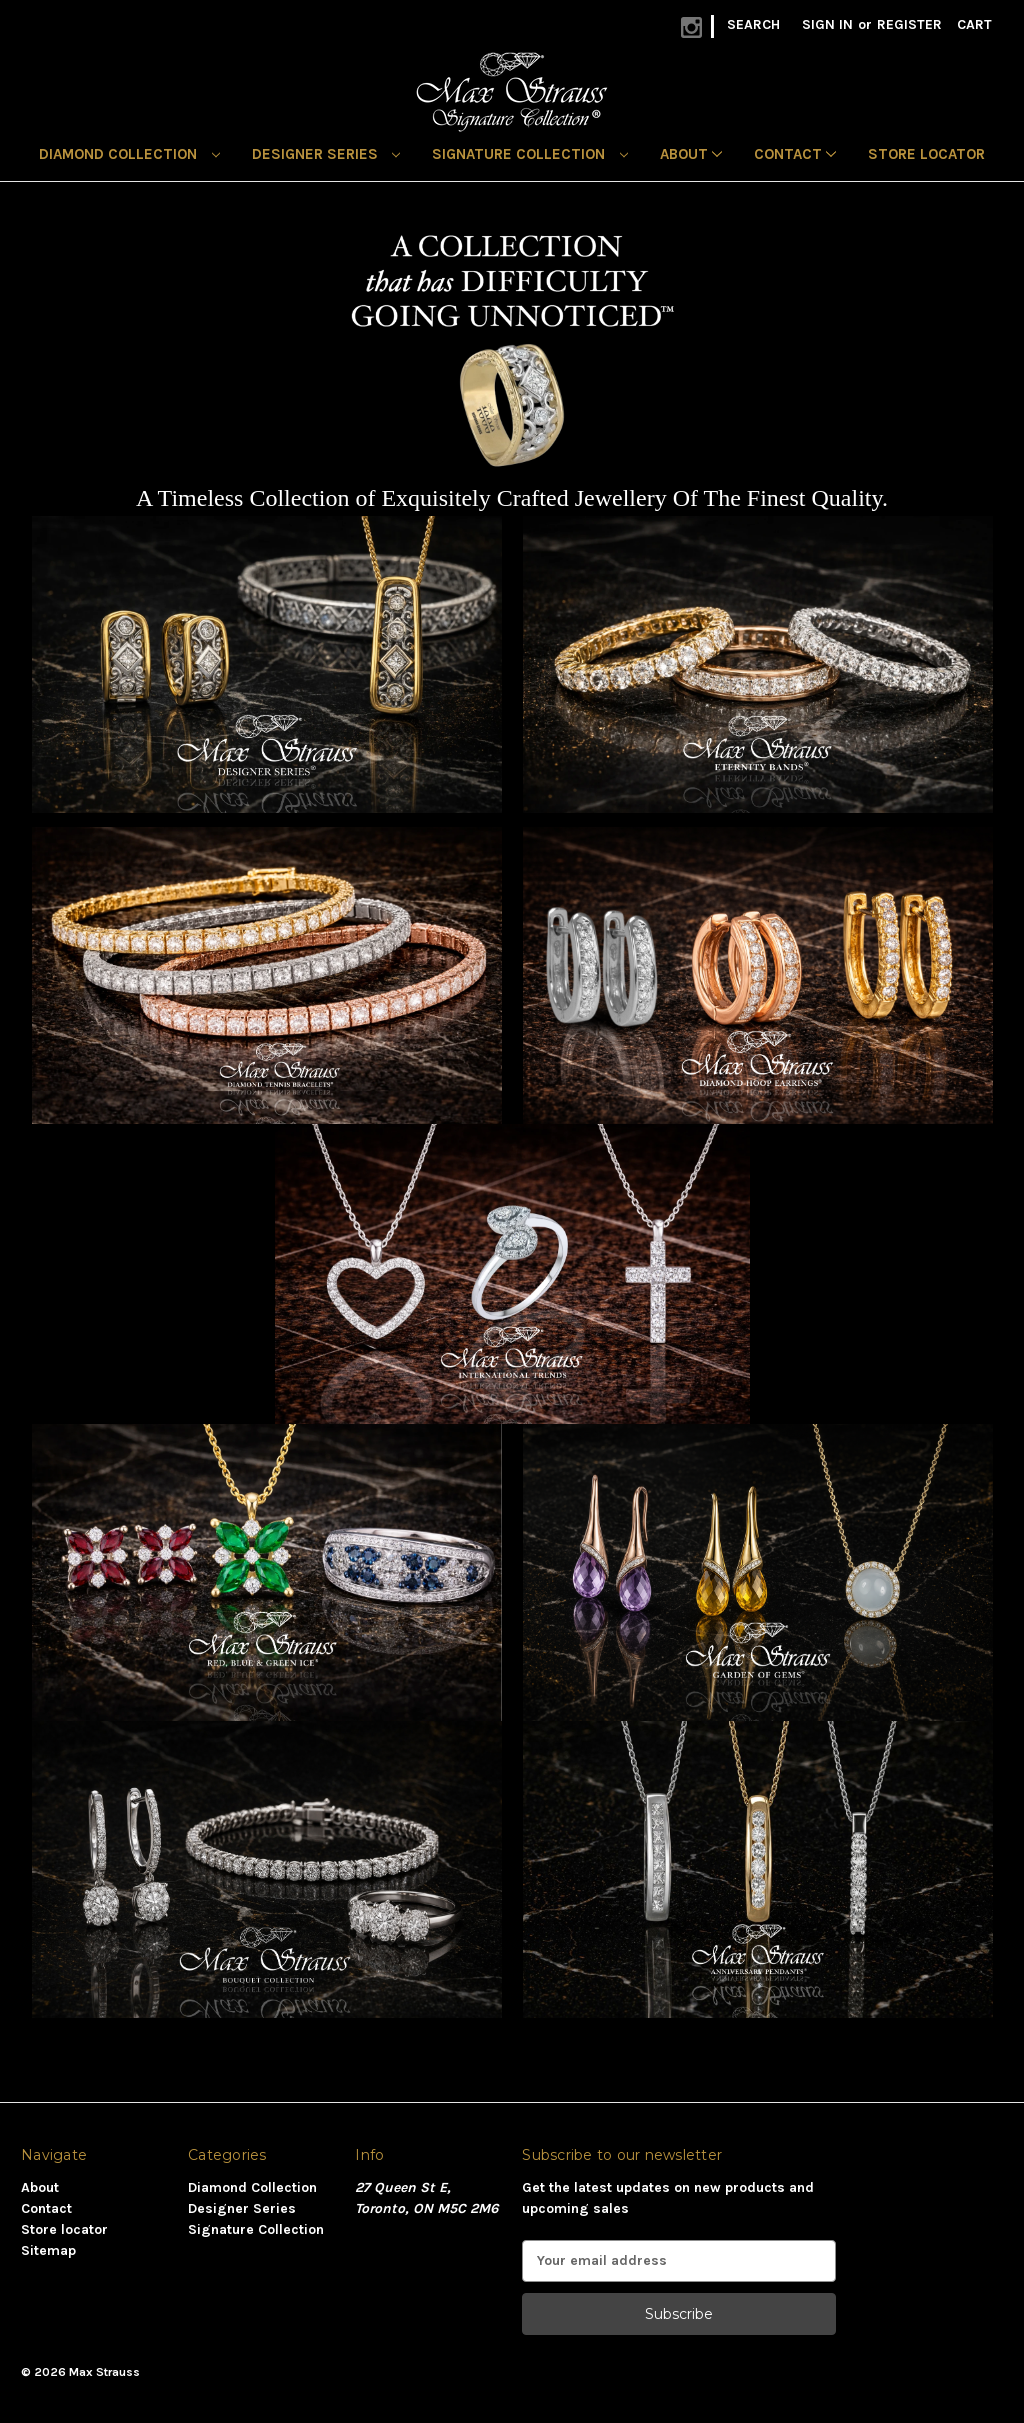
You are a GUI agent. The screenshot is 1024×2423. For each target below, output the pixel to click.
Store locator (926, 154)
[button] (267, 664)
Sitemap (48, 2250)
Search (753, 24)
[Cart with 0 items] (974, 24)
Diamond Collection (129, 154)
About (691, 154)
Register (909, 24)
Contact (795, 154)
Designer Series (326, 154)
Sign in (827, 24)
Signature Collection (530, 154)
